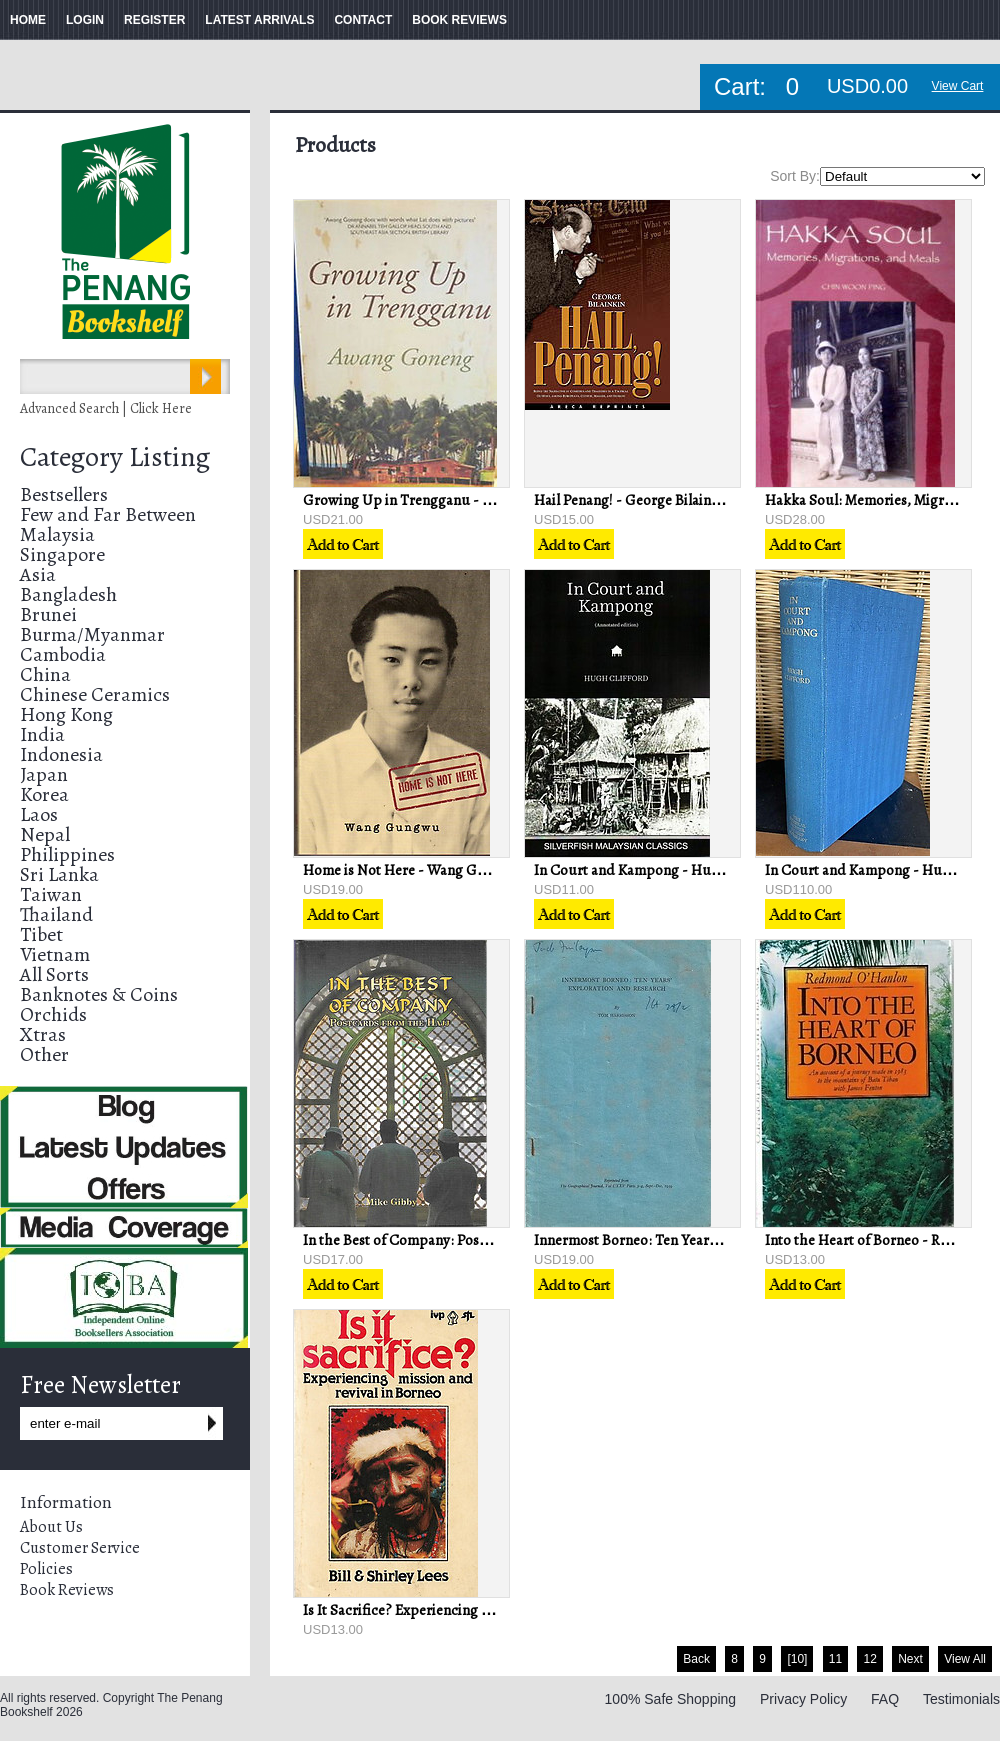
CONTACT (363, 20)
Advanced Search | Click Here (106, 408)
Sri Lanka (59, 874)
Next (910, 1659)
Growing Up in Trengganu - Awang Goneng (440, 500)
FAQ (885, 1699)
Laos (39, 814)
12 (869, 1659)
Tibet (41, 934)
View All (965, 1659)
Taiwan (51, 894)
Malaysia (57, 534)
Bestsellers (64, 494)
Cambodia (63, 654)
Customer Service (80, 1548)
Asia (38, 574)
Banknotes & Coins (99, 994)
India (42, 734)
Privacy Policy (803, 1699)
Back (696, 1659)
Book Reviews (67, 1590)
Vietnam (55, 954)
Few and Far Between (108, 514)
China (45, 674)
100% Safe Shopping (671, 1699)
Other (44, 1054)
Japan (44, 774)
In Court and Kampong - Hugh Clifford (658, 870)
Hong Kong (66, 714)
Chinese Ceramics (95, 694)
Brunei (48, 614)
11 (835, 1659)
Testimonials (961, 1699)
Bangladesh (68, 594)
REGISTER (154, 20)
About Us (51, 1527)
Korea (44, 794)
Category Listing (115, 457)
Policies (46, 1569)
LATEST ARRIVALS (259, 20)
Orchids (53, 1014)
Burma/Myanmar (92, 634)
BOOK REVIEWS (459, 20)
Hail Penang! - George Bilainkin (632, 500)
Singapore (62, 554)
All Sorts (54, 974)
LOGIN (85, 20)
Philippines (67, 854)
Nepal (45, 834)
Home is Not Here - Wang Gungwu (412, 870)
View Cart (958, 86)
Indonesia (61, 754)
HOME (28, 20)
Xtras (43, 1034)
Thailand (56, 914)
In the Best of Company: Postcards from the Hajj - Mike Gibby (495, 1240)
